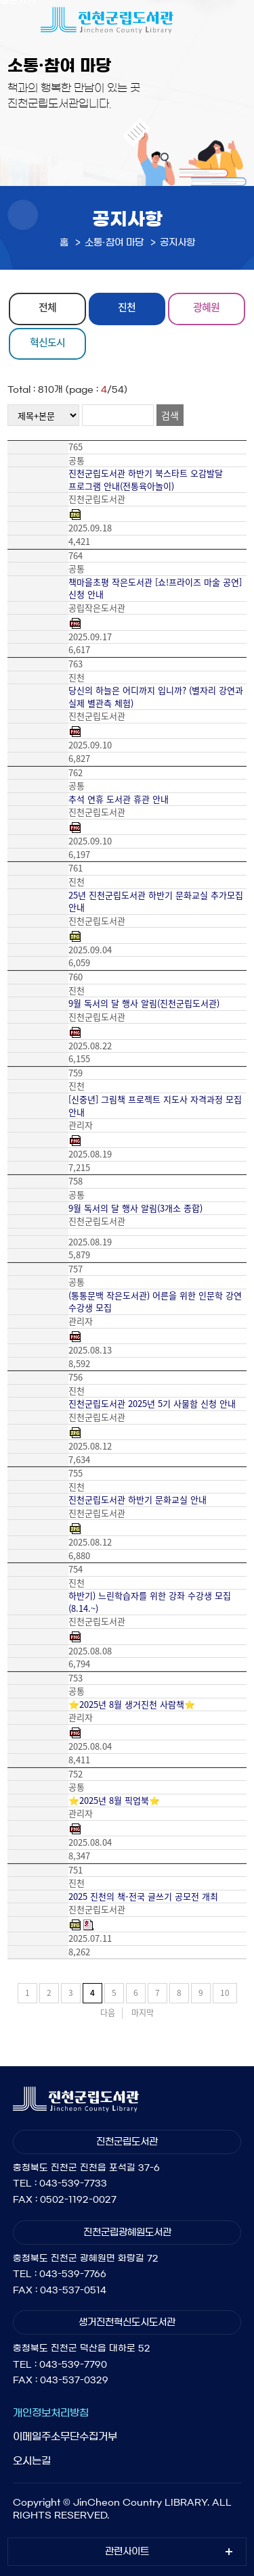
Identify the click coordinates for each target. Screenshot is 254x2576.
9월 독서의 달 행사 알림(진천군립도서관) (143, 1003)
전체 (47, 307)
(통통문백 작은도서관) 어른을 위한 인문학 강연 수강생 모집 (155, 1301)
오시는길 (32, 2461)
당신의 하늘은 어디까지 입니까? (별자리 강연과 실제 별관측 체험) (155, 696)
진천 (126, 307)
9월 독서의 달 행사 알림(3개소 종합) (135, 1208)
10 (225, 1992)
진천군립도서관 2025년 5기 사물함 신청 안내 (152, 1404)
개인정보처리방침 (51, 2413)
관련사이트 (127, 2551)
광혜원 (206, 307)
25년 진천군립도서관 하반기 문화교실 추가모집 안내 (155, 901)
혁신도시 (47, 342)
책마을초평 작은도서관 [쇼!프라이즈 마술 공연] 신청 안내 (155, 588)
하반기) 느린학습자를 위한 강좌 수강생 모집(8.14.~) (149, 1602)
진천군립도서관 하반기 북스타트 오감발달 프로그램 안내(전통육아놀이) (145, 479)
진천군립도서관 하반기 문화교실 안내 (137, 1500)
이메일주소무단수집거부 (65, 2436)
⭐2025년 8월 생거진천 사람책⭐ (131, 1704)
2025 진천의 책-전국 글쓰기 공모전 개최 (143, 1896)
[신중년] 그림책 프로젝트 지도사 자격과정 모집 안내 (155, 1105)
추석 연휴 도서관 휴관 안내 (118, 799)
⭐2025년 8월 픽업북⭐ (114, 1800)
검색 (170, 415)
